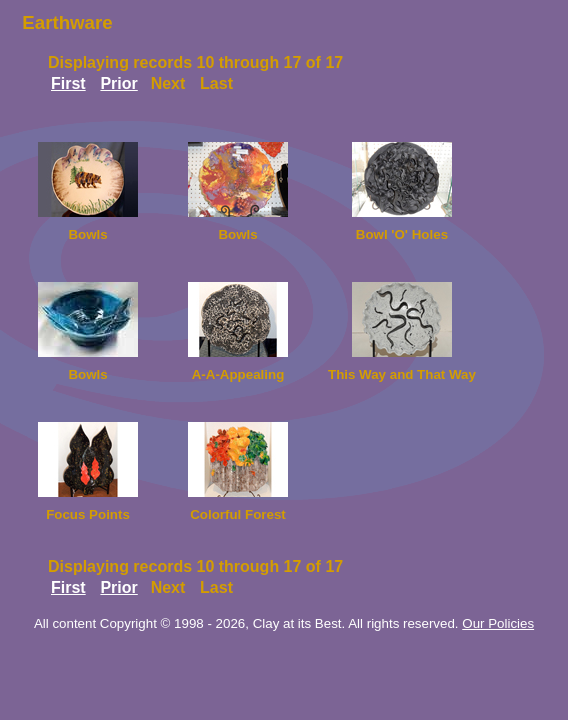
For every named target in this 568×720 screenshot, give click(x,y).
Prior (118, 83)
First (68, 83)
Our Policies (498, 623)
